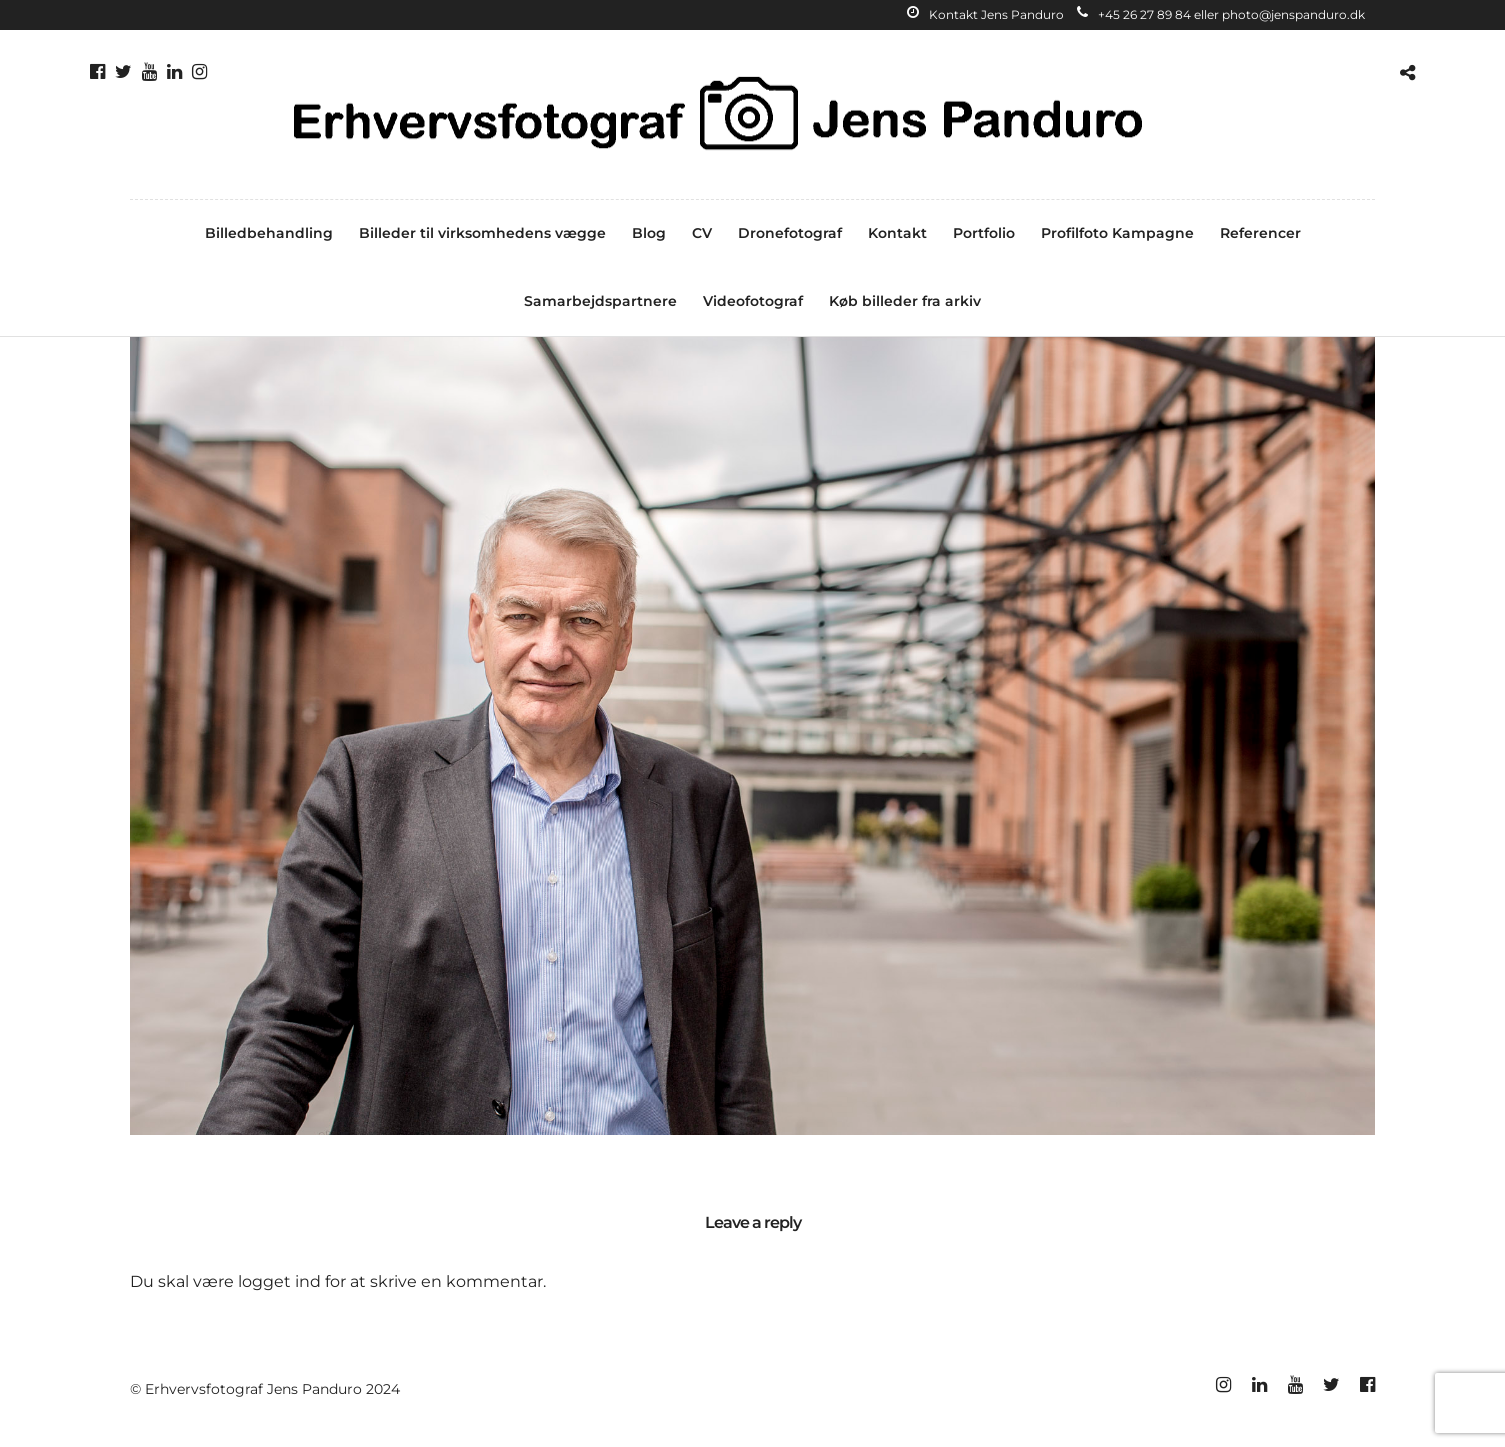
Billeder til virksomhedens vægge (482, 233)
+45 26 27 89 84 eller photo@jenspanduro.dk (1221, 14)
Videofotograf (753, 301)
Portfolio (984, 233)
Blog (649, 233)
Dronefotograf (790, 233)
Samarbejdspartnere (600, 301)
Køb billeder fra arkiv (905, 301)
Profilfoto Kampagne (1117, 233)
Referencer (1260, 233)
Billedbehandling (269, 233)
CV (702, 233)
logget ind (279, 1281)
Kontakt (897, 233)
